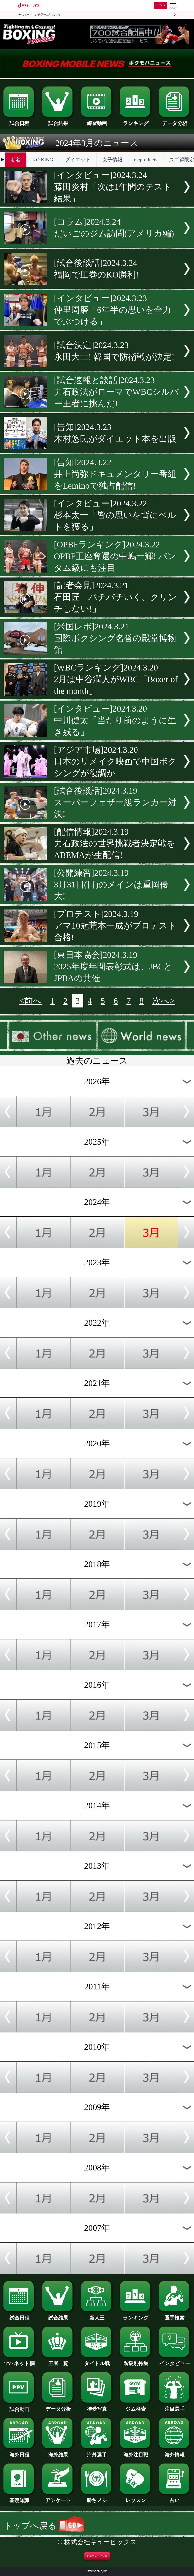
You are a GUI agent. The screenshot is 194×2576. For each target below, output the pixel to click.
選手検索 (174, 2315)
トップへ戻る (44, 2526)
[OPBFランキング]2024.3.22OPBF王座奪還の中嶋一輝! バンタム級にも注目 (115, 556)
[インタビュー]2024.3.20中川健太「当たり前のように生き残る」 (115, 720)
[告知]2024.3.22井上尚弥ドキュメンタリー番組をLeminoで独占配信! (115, 474)
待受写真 (97, 2406)
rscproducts (145, 159)
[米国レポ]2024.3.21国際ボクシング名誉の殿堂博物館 (115, 638)
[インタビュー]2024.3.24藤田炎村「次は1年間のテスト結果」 (113, 186)
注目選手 (174, 2406)
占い (174, 2498)
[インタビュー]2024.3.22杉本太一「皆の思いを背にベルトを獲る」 (115, 515)
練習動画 (97, 120)
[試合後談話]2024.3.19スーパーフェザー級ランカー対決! (115, 802)
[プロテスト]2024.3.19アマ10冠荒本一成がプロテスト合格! (115, 925)
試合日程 (19, 120)
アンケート (58, 2498)
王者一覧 (58, 2361)
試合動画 (19, 2406)
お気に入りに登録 (97, 2556)
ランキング (135, 120)
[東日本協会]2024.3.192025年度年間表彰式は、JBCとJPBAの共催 (113, 966)
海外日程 (19, 2452)
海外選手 (97, 2452)
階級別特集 (135, 2361)
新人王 (97, 2315)
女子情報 (112, 159)
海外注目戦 (135, 2452)
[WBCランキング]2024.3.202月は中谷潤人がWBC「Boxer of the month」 (116, 679)
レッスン (135, 2498)
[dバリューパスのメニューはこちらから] (173, 6)
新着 (16, 159)
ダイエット (78, 159)
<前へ (30, 1001)
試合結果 (58, 120)
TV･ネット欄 (19, 2361)
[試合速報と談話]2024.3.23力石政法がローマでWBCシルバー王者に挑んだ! (116, 391)
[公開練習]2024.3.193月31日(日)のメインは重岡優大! (111, 884)
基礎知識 (19, 2498)
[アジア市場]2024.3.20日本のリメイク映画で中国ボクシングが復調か (115, 761)
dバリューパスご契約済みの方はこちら (39, 14)
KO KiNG (42, 159)
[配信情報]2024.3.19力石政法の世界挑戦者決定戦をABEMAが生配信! (114, 843)
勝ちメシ (97, 2498)
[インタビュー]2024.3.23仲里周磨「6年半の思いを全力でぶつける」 (112, 309)
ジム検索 (135, 2406)
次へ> (163, 1001)
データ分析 (174, 120)
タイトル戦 (97, 2361)
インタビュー (174, 2361)
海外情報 (174, 2452)
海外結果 (58, 2452)
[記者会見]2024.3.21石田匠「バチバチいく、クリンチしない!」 (115, 597)
